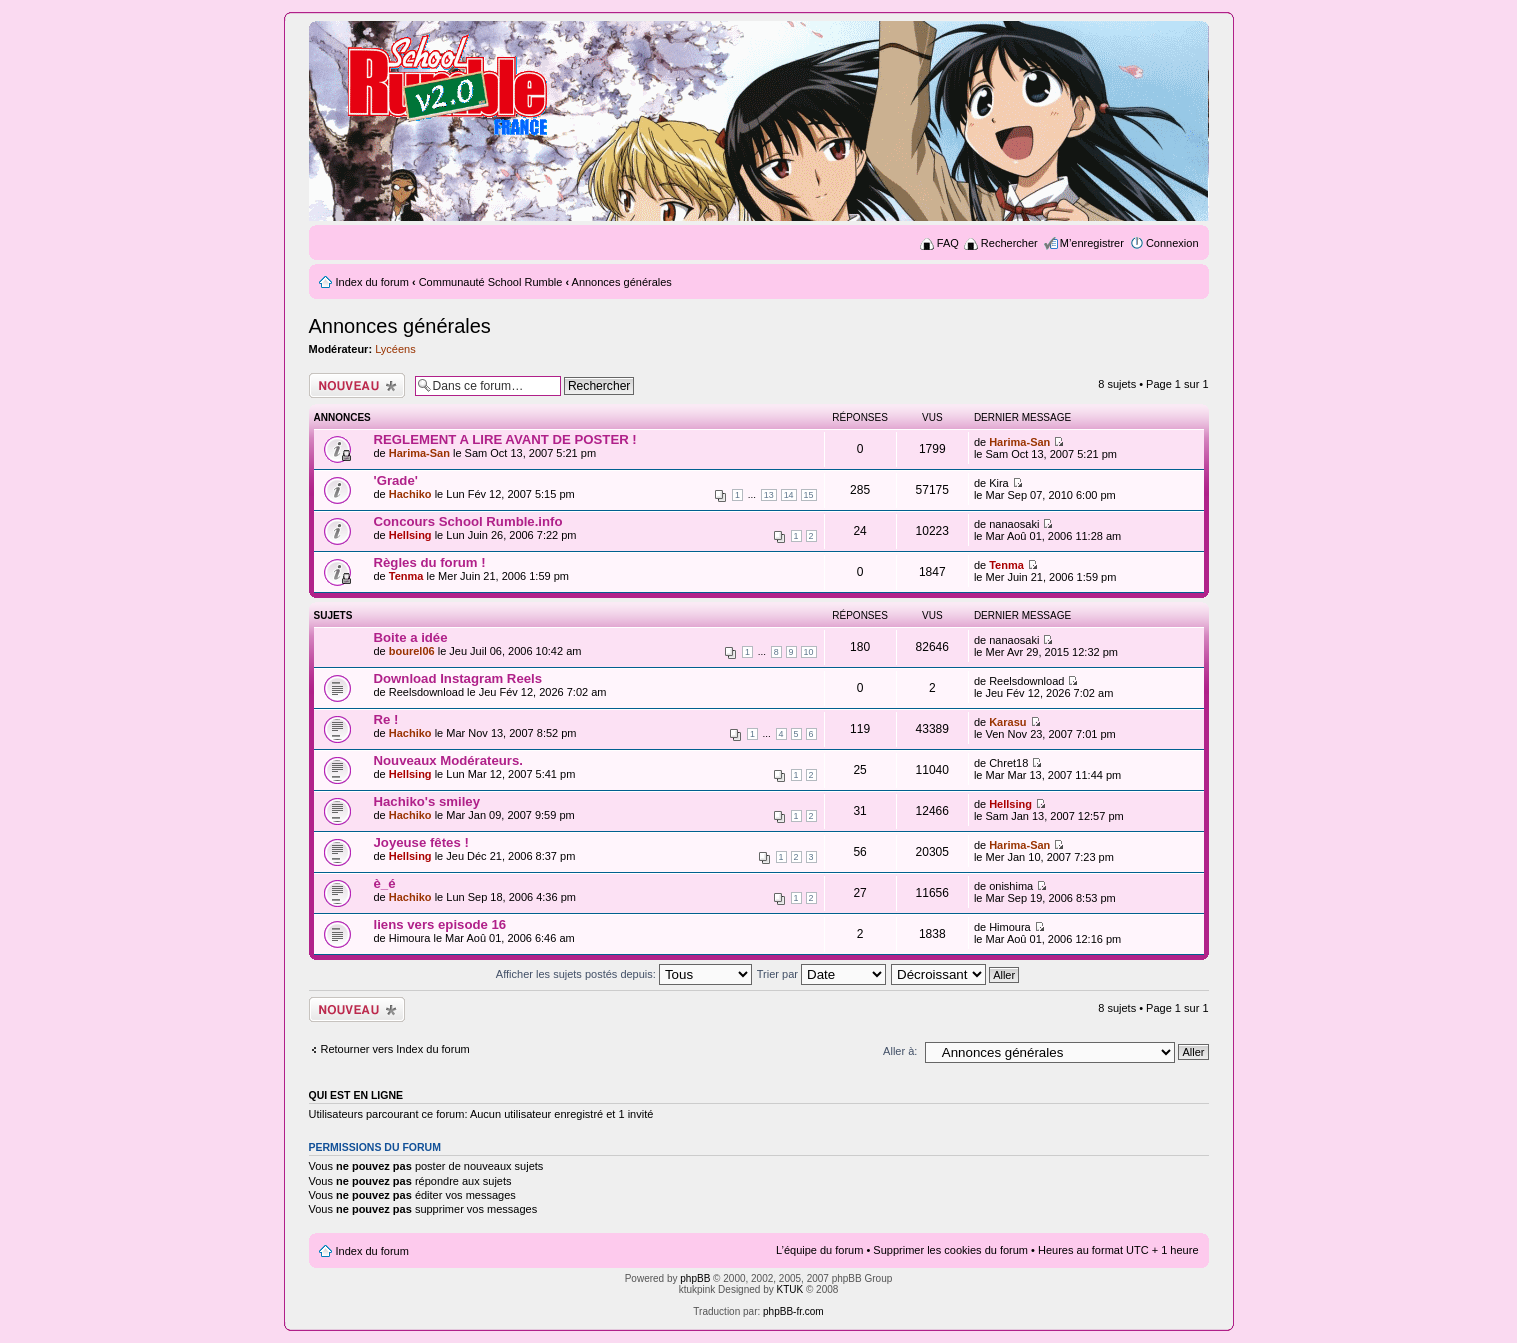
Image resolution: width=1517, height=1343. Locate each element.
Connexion (1172, 243)
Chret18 (1008, 763)
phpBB (695, 1278)
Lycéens (395, 349)
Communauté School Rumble (491, 282)
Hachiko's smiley (427, 801)
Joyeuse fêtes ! (421, 842)
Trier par (821, 974)
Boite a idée (411, 637)
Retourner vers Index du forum (395, 1049)
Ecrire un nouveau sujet (357, 385)
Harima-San (419, 453)
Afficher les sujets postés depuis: (624, 974)
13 (769, 495)
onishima (1011, 886)
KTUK (790, 1289)
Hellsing (410, 535)
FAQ (948, 243)
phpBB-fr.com (793, 1311)
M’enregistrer (1092, 243)
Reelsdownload (426, 692)
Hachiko (410, 494)
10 (809, 652)
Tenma (406, 576)
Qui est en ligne (356, 1095)
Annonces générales (622, 282)
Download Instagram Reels (458, 678)
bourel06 (412, 651)
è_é (385, 883)
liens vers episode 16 (440, 924)
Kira (999, 483)
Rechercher (1009, 243)
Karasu (1007, 722)
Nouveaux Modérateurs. (449, 760)
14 (789, 495)
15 (809, 495)
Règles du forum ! (430, 562)
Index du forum (372, 282)
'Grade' (396, 480)
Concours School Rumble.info (468, 521)
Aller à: (900, 1051)
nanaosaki (1014, 524)
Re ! (386, 719)
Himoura (410, 938)
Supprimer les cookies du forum (950, 1250)
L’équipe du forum (819, 1250)
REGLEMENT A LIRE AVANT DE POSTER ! (505, 439)
